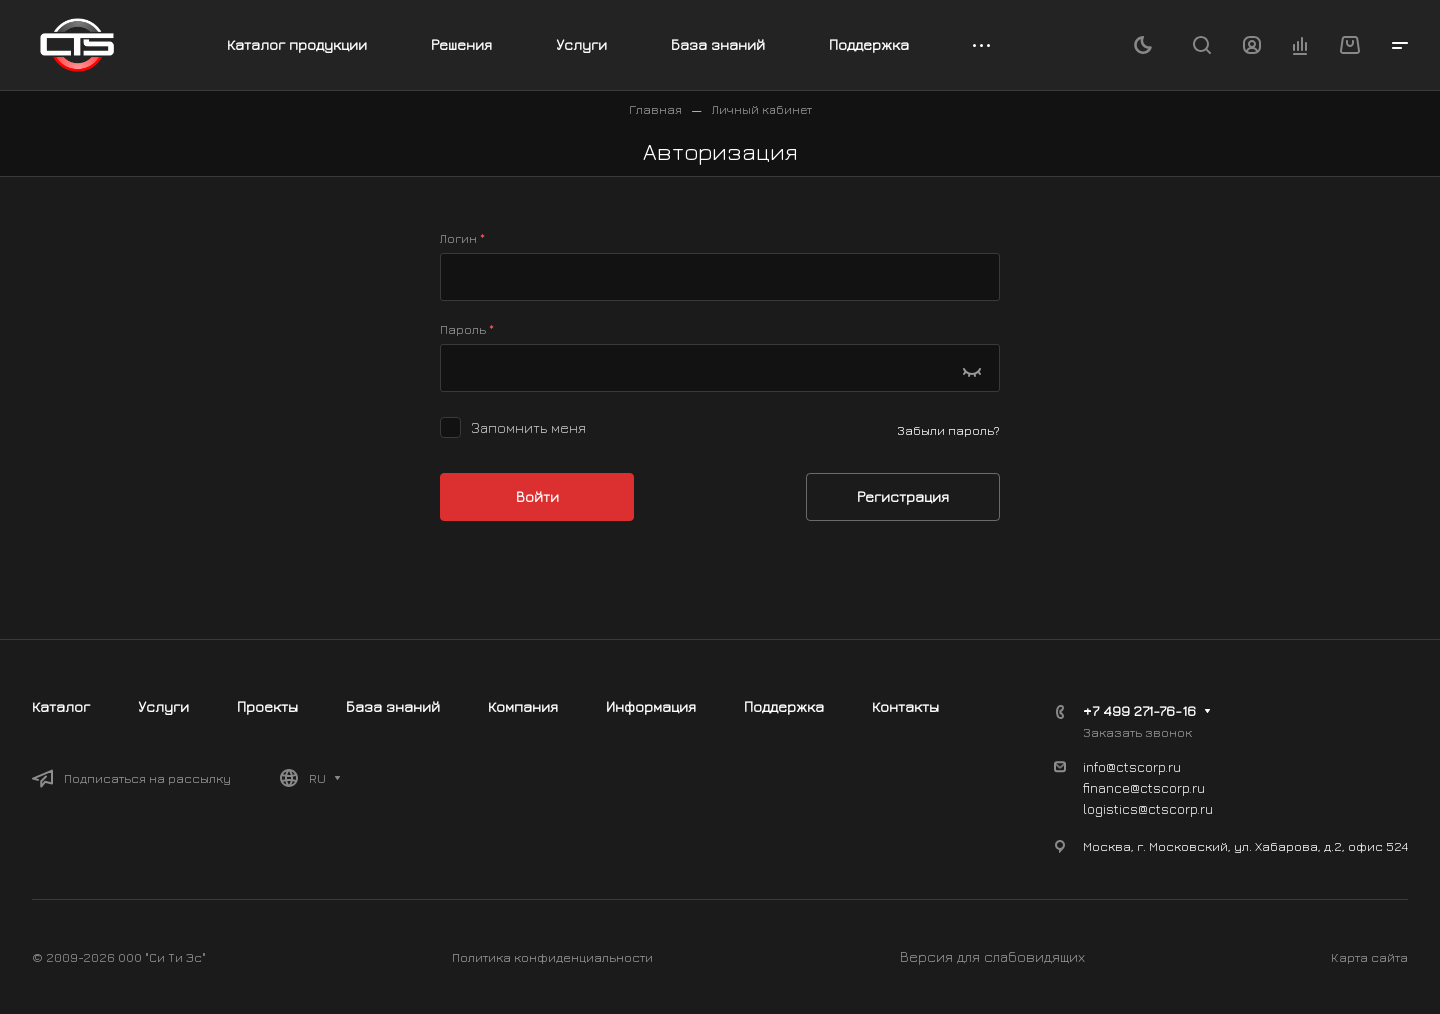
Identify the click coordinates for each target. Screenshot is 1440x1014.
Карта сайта (1369, 957)
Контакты (905, 706)
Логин (462, 237)
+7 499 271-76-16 (1139, 710)
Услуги (163, 706)
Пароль (467, 328)
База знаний (393, 706)
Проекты (267, 706)
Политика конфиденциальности (552, 957)
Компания (523, 706)
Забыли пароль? (948, 430)
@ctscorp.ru (1175, 808)
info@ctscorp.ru (1132, 766)
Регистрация (903, 496)
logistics (1110, 808)
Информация (651, 706)
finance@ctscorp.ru (1144, 787)
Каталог (61, 706)
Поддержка (784, 706)
